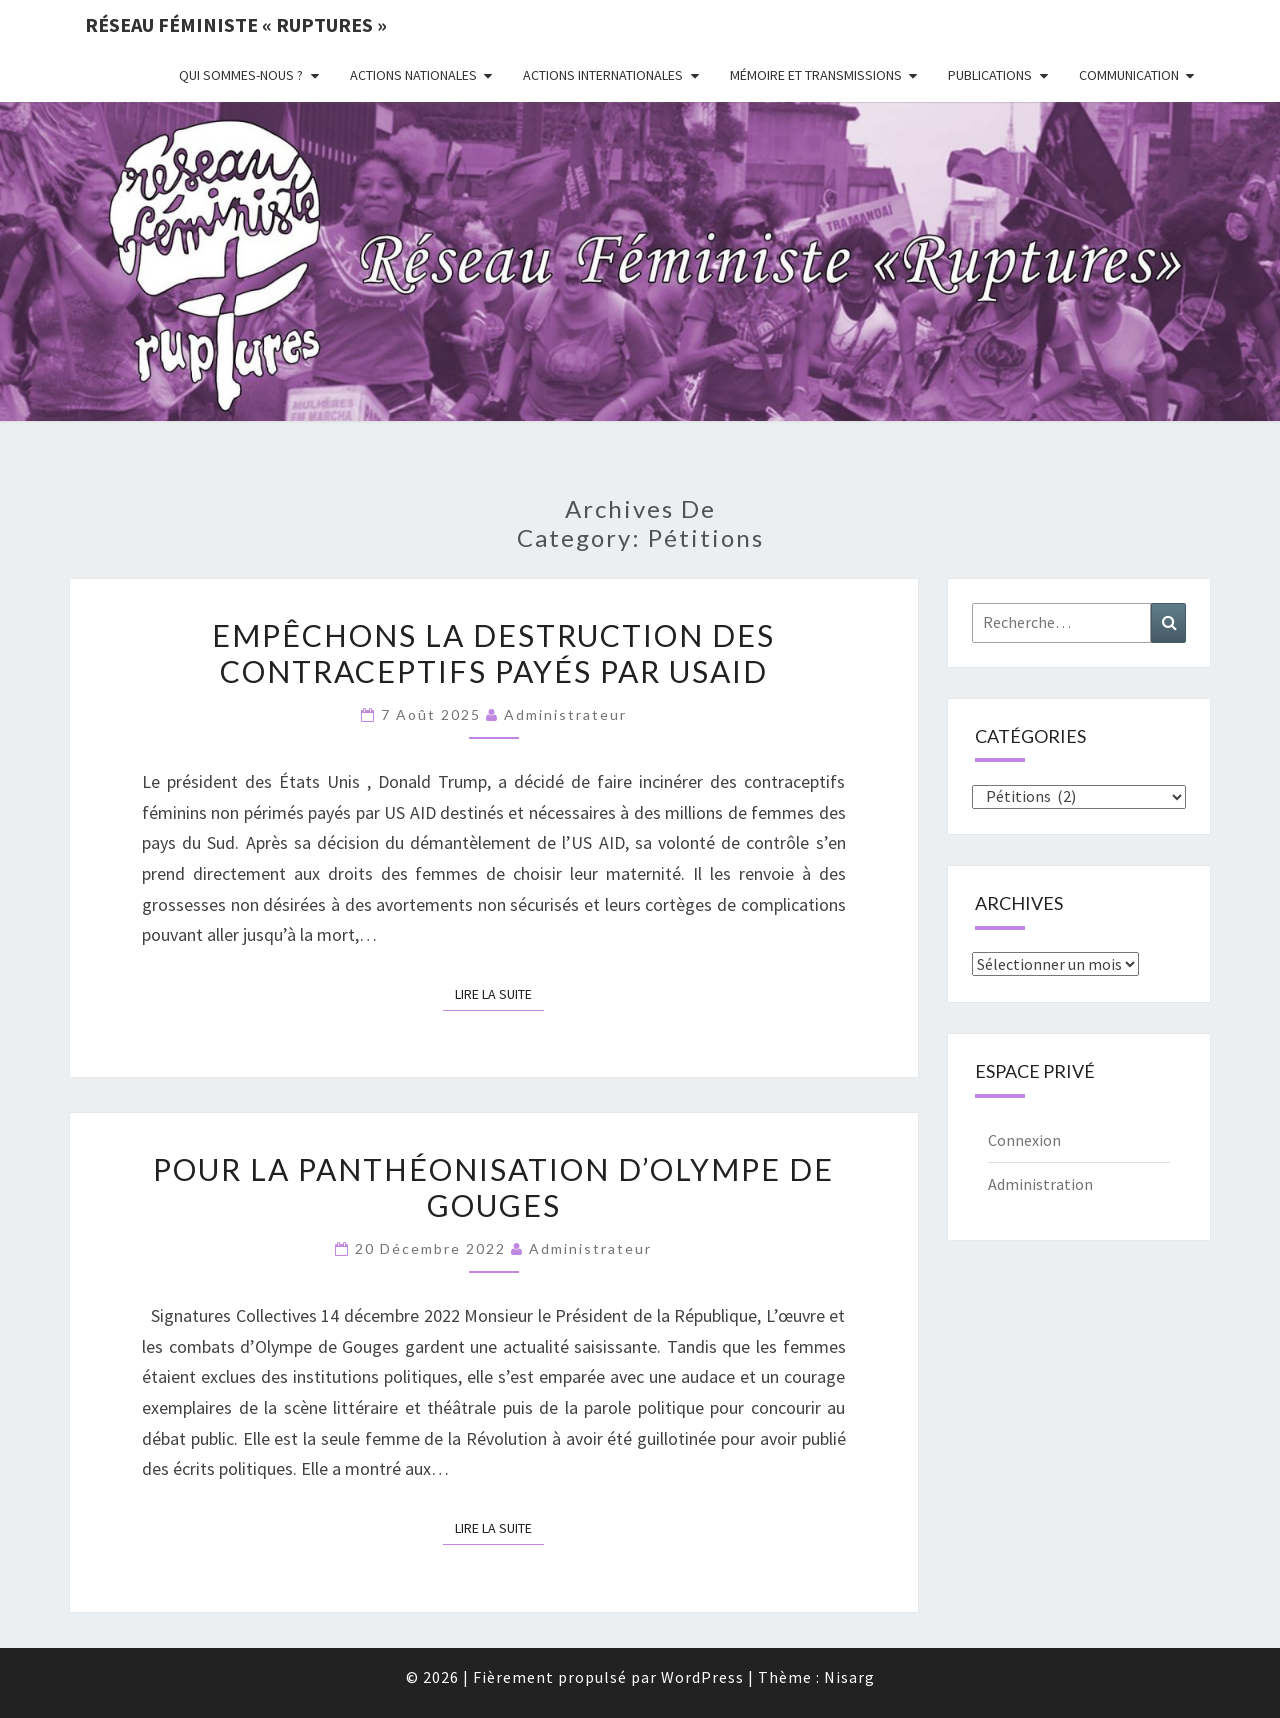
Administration (1040, 1184)
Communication (1129, 75)
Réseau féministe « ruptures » (236, 24)
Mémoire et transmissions (816, 75)
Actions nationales (413, 75)
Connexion (1024, 1140)
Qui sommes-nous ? (241, 75)
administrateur (565, 714)
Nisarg (849, 1677)
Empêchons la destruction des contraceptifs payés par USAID (493, 653)
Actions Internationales (603, 75)
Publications (990, 75)
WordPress (702, 1677)
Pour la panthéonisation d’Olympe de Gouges (493, 1187)
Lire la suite (499, 993)
